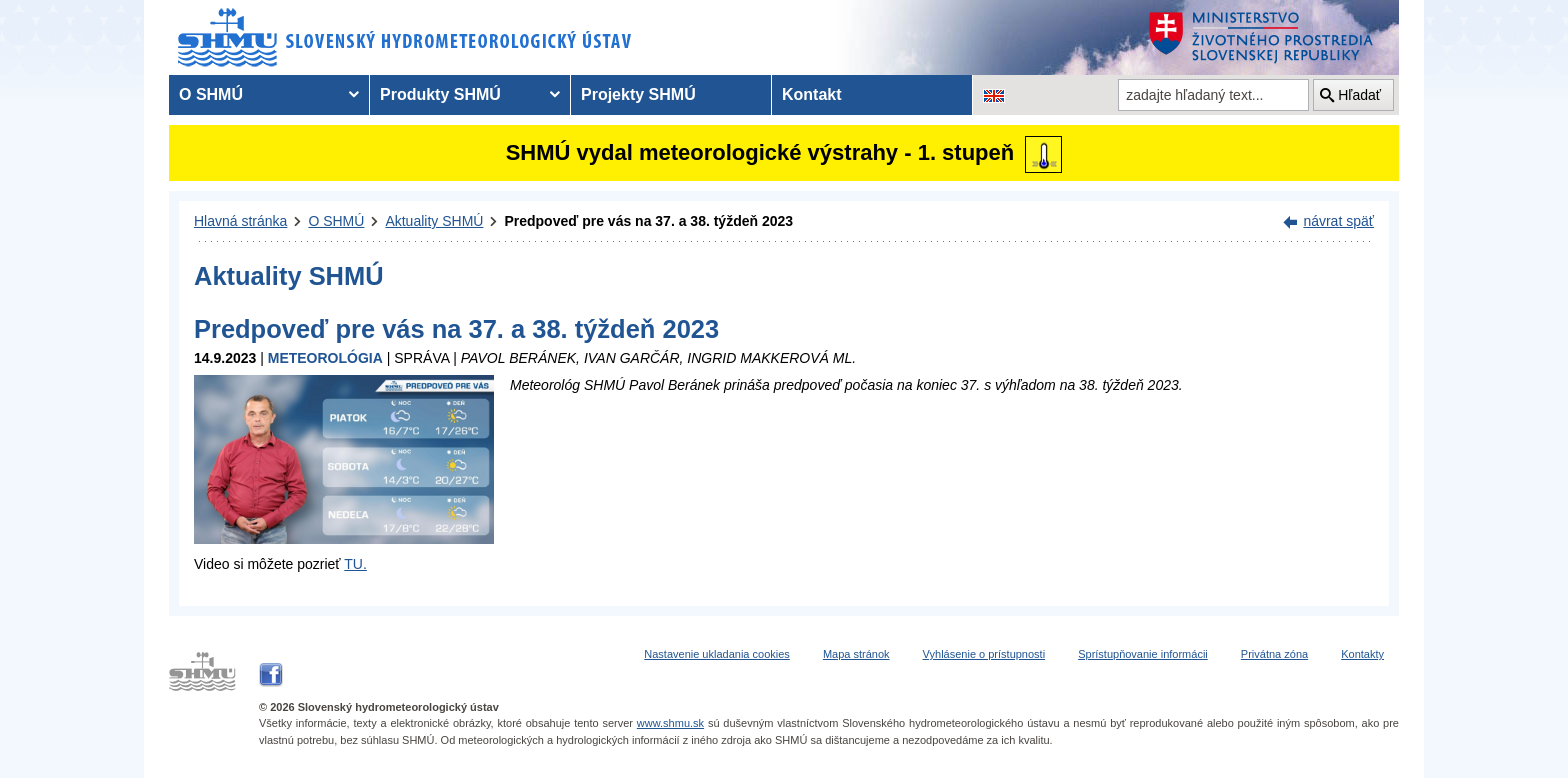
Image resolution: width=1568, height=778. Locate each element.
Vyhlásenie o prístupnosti (984, 654)
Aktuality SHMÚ (434, 221)
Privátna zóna (1274, 654)
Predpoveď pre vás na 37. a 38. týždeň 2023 (648, 221)
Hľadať (1359, 95)
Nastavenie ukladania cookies (717, 654)
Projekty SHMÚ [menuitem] (638, 94)
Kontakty (1362, 654)
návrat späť (1338, 221)
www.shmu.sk (670, 723)
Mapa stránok (856, 654)
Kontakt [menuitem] (812, 94)
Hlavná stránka (240, 221)
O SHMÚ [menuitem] (211, 94)
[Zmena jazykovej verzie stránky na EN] (994, 95)
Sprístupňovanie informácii (1143, 654)
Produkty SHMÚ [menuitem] (440, 94)
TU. (355, 564)
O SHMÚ (336, 221)
